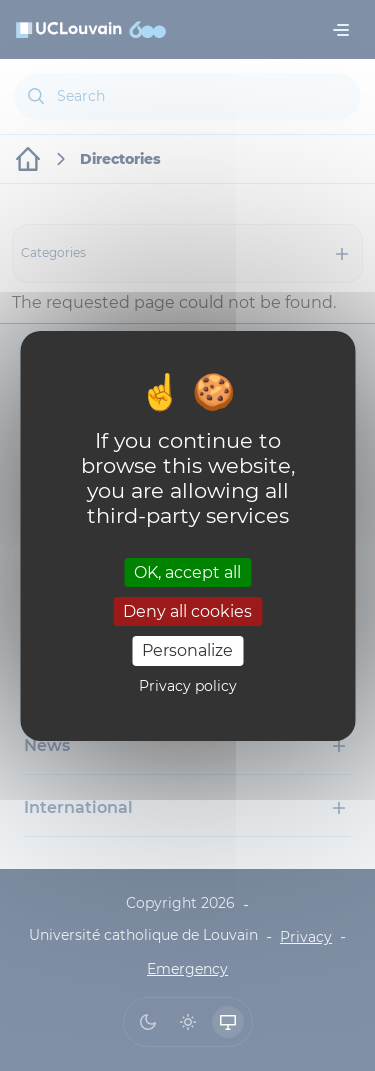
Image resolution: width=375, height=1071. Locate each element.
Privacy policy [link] (188, 686)
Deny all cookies (187, 611)
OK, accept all (187, 572)
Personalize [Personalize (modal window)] (187, 650)
